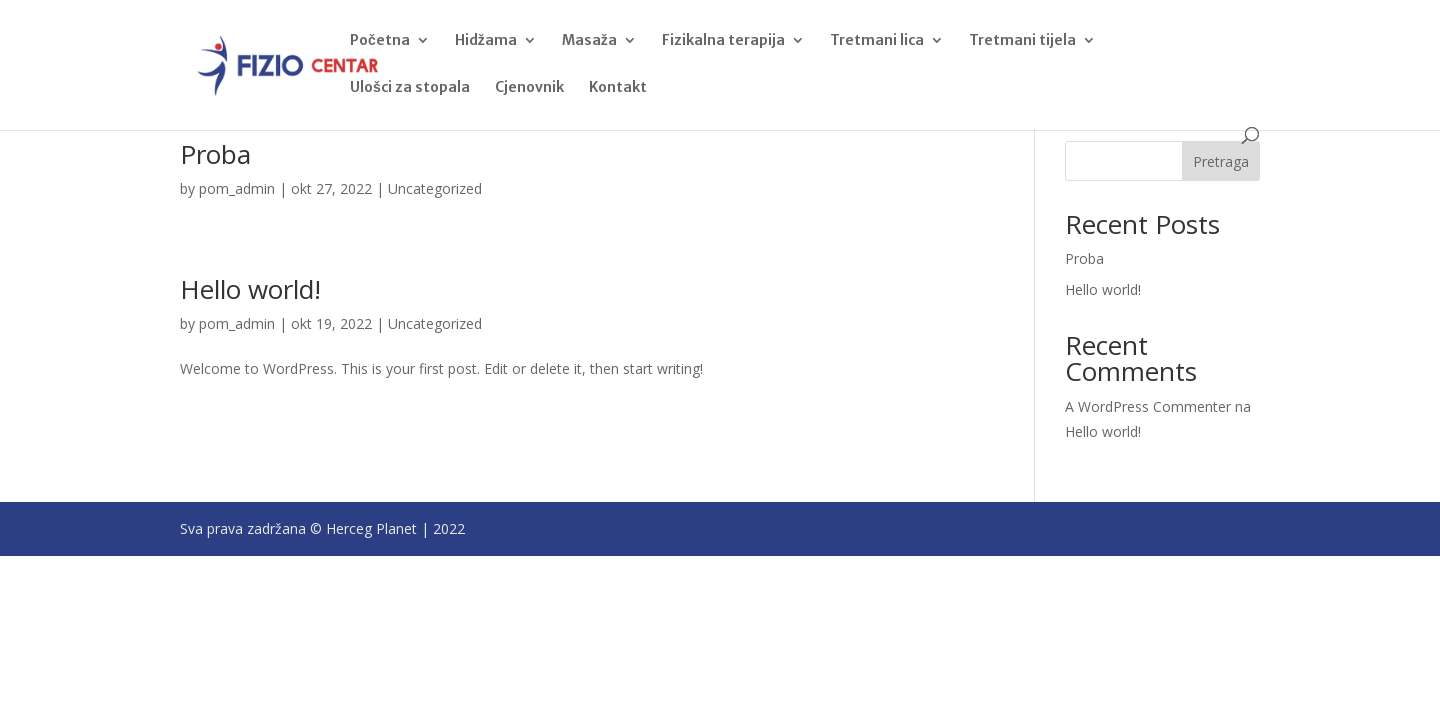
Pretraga (1221, 161)
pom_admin (237, 188)
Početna (380, 41)
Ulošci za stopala (410, 88)
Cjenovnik (529, 88)
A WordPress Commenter (1148, 406)
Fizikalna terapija (723, 41)
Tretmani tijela (1022, 41)
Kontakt (618, 88)
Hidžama (486, 41)
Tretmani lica (877, 41)
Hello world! (250, 289)
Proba (215, 154)
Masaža (589, 41)
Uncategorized (435, 188)
